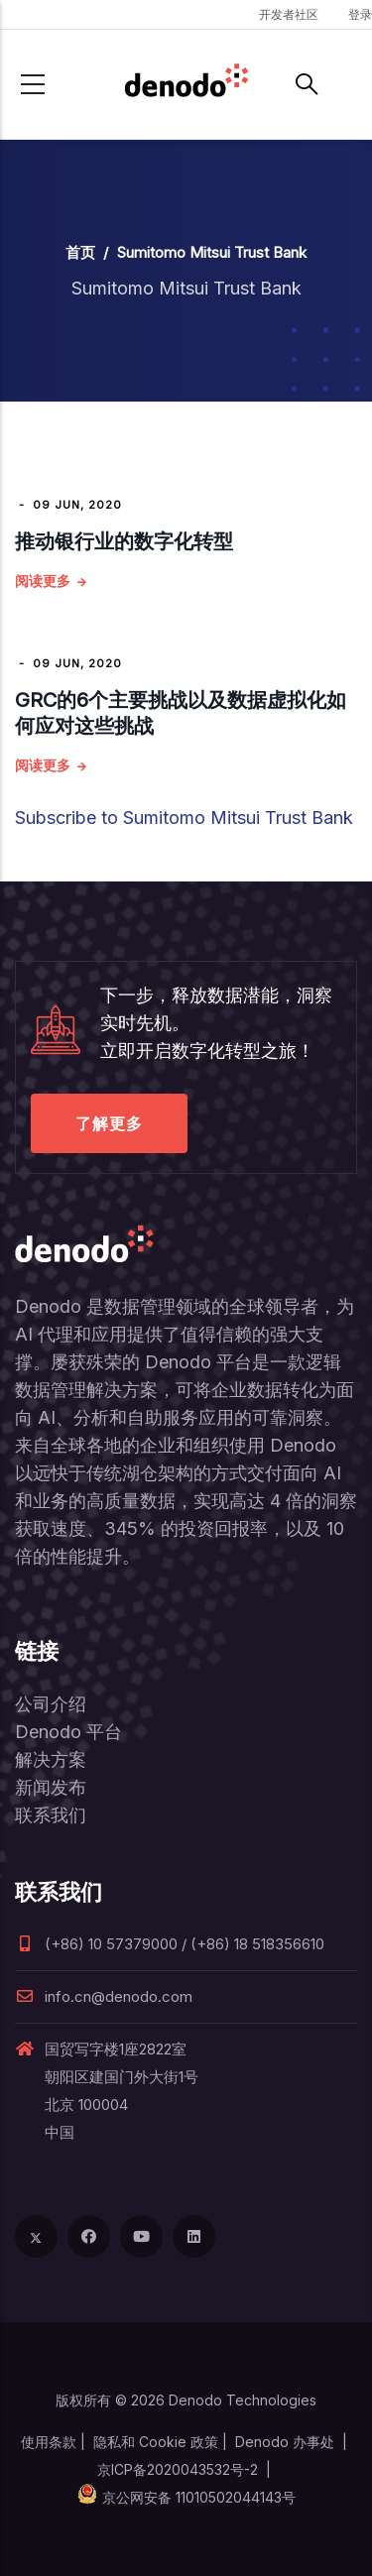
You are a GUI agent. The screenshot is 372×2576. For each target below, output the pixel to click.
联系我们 (50, 1815)
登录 (360, 14)
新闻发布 (50, 1787)
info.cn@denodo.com (103, 1996)
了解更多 (109, 1123)
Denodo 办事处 (284, 2441)
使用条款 (48, 2441)
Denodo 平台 (68, 1731)
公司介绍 (50, 1704)
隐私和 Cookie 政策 (155, 2441)
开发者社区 (288, 14)
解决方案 (50, 1759)
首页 (80, 252)
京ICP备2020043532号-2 (177, 2469)
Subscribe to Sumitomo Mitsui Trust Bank (184, 817)
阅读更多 (42, 580)
